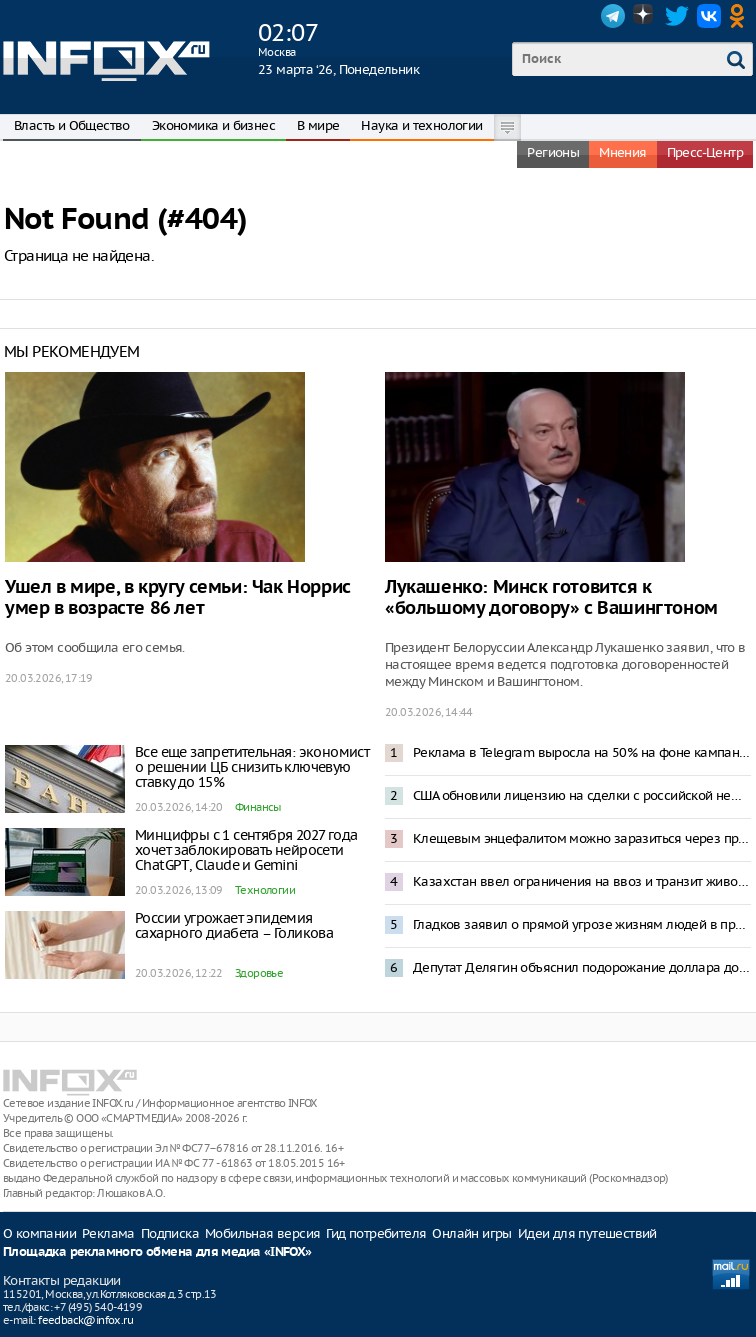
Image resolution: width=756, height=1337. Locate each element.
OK (741, 16)
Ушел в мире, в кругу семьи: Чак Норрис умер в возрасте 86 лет (178, 598)
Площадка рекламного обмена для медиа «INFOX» (157, 1252)
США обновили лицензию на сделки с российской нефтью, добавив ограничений (582, 795)
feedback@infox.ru (85, 1320)
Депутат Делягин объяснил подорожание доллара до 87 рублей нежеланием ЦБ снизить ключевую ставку (582, 967)
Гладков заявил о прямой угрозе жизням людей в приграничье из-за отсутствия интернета (582, 924)
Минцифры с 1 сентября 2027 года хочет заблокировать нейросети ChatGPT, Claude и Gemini (246, 850)
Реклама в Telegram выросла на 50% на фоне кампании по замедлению (582, 752)
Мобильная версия (262, 1233)
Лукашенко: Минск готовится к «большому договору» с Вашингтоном (551, 598)
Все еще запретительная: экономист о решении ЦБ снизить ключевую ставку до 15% (252, 767)
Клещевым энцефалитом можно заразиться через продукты (582, 838)
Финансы (258, 807)
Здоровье (259, 973)
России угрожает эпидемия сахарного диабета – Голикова (234, 925)
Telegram (613, 16)
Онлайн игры (471, 1233)
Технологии (265, 890)
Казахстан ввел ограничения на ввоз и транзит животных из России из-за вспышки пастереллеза (582, 881)
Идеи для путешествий (587, 1233)
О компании (39, 1233)
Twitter (677, 16)
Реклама (108, 1233)
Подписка (170, 1233)
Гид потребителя (376, 1233)
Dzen (645, 16)
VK (709, 16)
